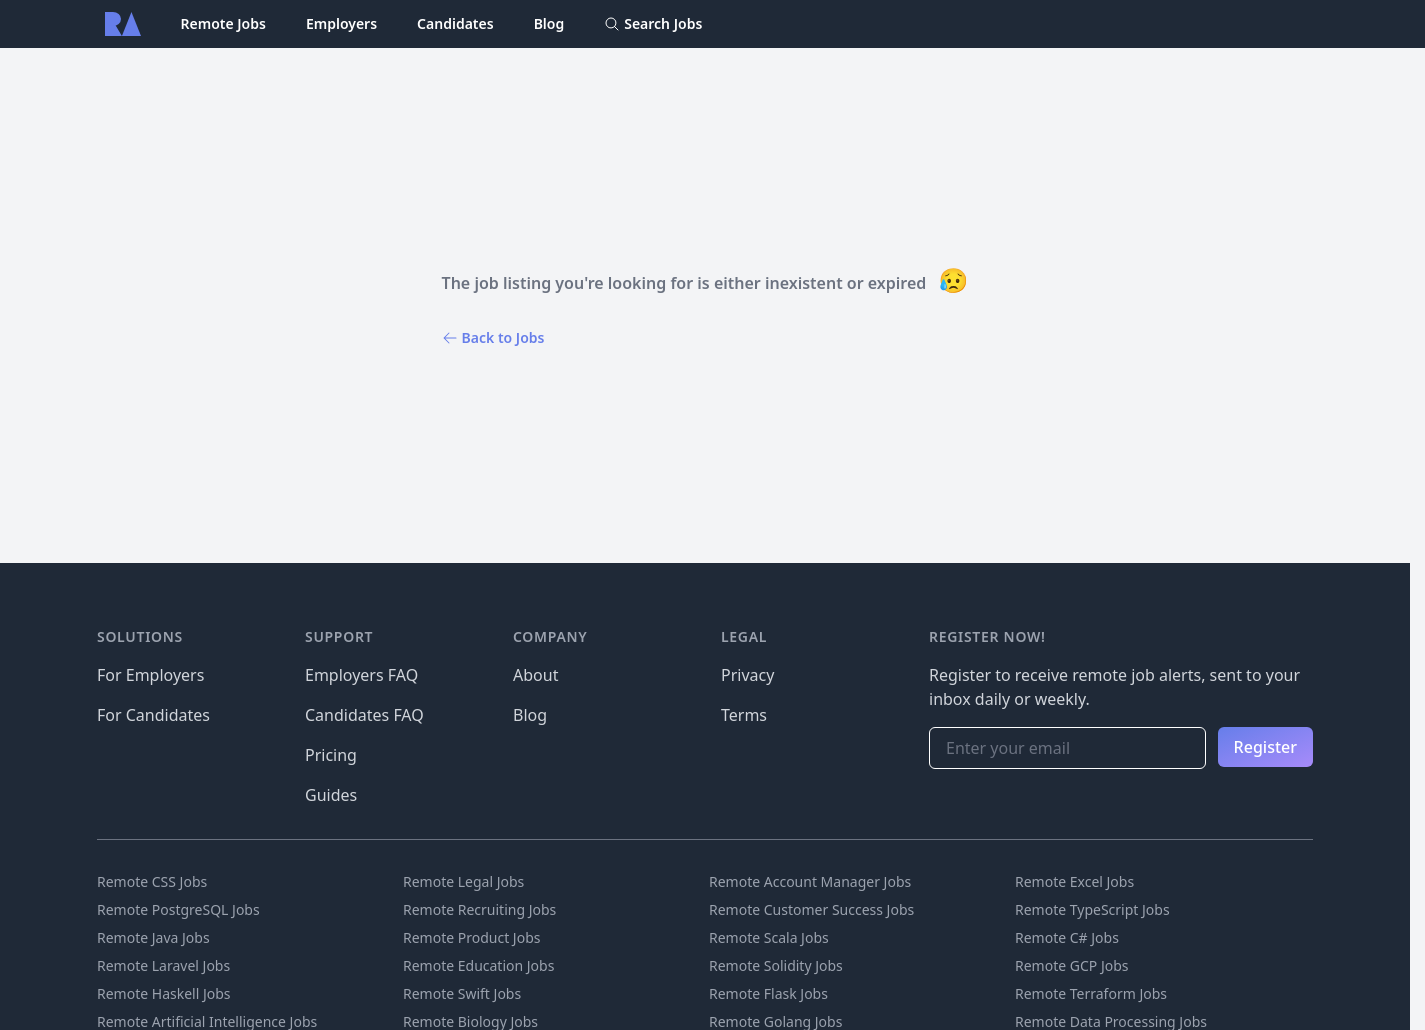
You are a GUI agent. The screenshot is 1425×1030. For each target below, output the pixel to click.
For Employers (150, 675)
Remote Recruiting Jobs (479, 909)
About (535, 675)
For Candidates (153, 715)
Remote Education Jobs (478, 965)
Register (1265, 747)
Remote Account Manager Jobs (810, 881)
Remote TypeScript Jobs (1092, 909)
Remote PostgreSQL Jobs (178, 909)
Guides (331, 795)
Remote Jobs (223, 23)
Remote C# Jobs (1067, 937)
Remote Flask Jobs (768, 993)
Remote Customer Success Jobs (811, 909)
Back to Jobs (493, 337)
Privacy (747, 675)
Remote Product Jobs (471, 937)
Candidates (455, 23)
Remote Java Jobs (153, 937)
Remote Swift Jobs (462, 993)
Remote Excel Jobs (1074, 881)
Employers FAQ (361, 675)
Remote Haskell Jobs (164, 993)
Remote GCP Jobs (1072, 965)
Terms (744, 715)
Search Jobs (653, 23)
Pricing (331, 755)
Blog (549, 23)
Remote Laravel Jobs (163, 965)
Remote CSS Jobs (152, 881)
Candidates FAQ (364, 715)
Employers (341, 23)
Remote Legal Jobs (463, 881)
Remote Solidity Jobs (776, 965)
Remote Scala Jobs (769, 937)
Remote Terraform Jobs (1091, 993)
